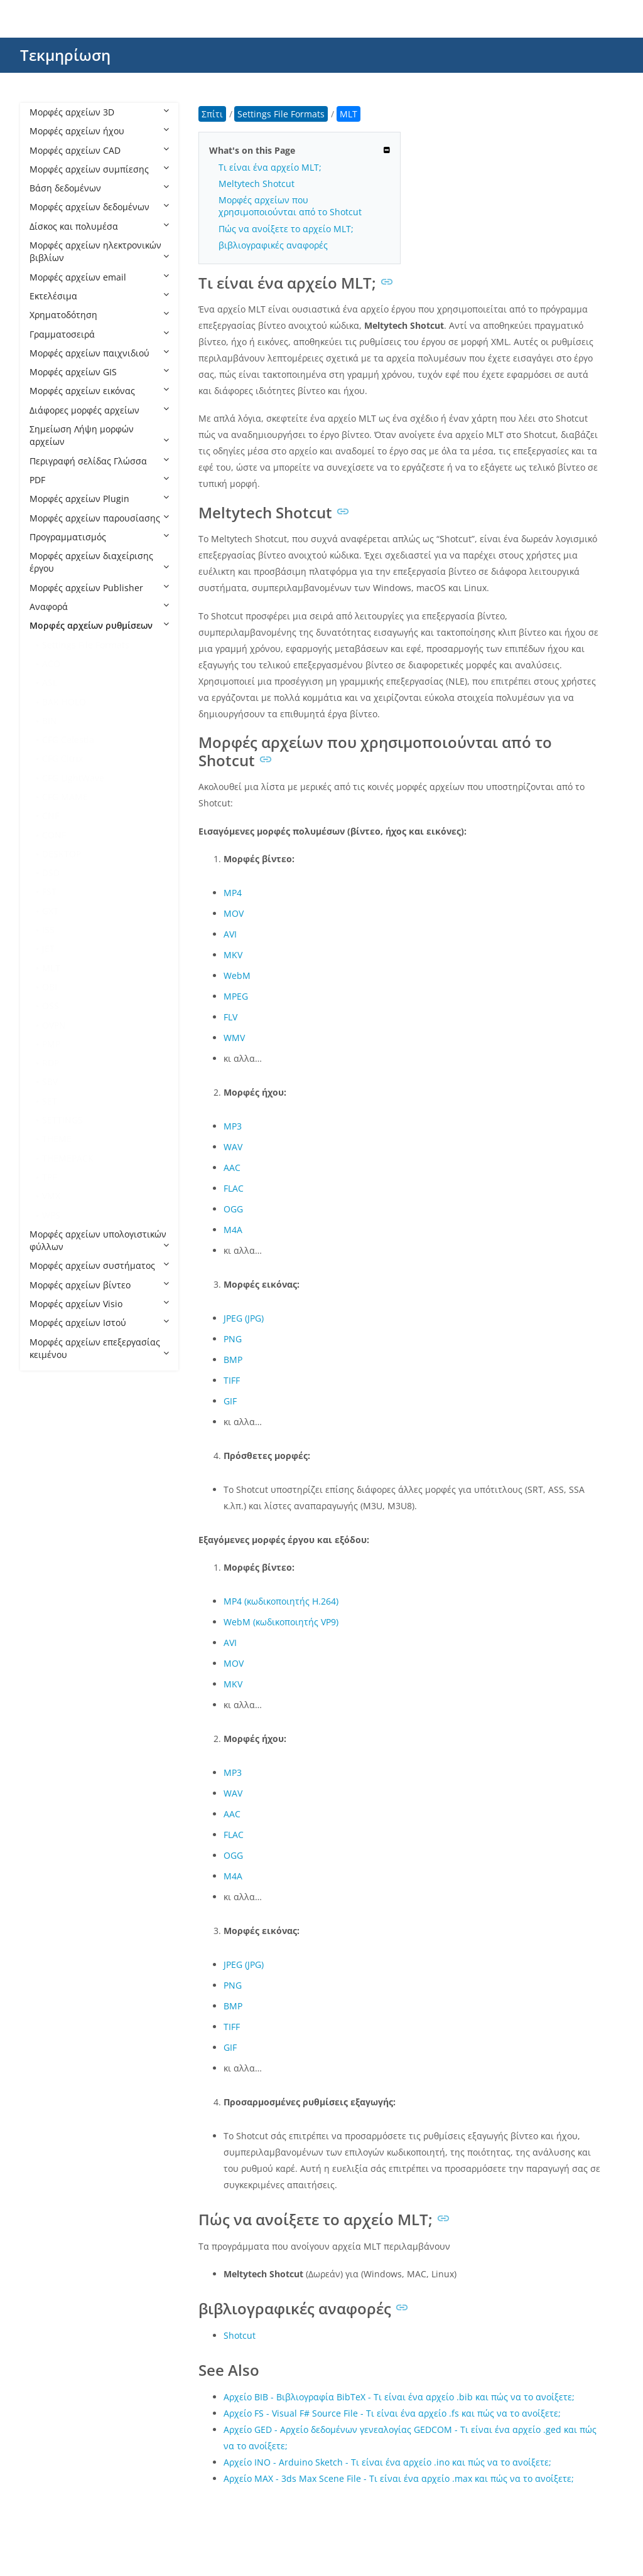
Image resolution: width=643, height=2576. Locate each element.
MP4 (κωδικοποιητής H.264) (281, 1601)
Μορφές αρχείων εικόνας (99, 391)
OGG (233, 1209)
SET (49, 1101)
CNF (50, 815)
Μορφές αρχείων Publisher (99, 588)
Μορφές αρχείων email (99, 277)
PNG (233, 1339)
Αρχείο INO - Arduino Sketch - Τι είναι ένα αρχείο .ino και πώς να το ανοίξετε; (387, 2462)
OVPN (54, 1025)
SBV (50, 1082)
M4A (233, 1230)
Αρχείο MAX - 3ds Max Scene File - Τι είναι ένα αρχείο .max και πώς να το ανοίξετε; (399, 2478)
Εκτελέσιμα (99, 296)
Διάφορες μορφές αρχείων (99, 410)
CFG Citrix (62, 758)
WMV (234, 1038)
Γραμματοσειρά (99, 334)
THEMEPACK (68, 1158)
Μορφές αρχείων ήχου (99, 131)
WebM (237, 975)
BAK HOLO (64, 702)
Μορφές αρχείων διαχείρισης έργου (99, 562)
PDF (99, 480)
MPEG (236, 996)
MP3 (233, 1126)
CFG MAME (65, 797)
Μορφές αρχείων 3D (99, 112)
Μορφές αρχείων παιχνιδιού (99, 353)
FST (49, 891)
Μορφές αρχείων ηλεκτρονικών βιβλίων (99, 251)
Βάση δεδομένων (99, 188)
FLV (230, 1017)
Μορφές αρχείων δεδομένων (99, 207)
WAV (233, 1147)
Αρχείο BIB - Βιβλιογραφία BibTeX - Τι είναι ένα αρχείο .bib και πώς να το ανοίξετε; (399, 2397)
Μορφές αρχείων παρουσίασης (99, 518)
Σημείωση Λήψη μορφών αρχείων (99, 435)
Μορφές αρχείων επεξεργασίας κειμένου (99, 1348)
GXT (50, 911)
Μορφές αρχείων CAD (99, 150)
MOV (234, 913)
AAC (232, 1167)
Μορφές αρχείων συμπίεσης (99, 169)
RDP (50, 1063)
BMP (233, 1359)
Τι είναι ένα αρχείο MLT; (270, 167)
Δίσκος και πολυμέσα (99, 226)
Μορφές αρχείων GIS (99, 372)
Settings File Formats (85, 645)
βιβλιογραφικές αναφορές (273, 245)
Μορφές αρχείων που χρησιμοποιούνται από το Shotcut (290, 206)
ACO (51, 664)
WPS (51, 1215)
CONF (54, 835)
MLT (51, 968)
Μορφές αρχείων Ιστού (99, 1322)
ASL (49, 682)
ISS (48, 930)
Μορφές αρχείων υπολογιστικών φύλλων (99, 1240)
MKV (233, 955)
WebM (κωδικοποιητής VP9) (281, 1622)
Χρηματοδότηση (99, 315)
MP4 (233, 893)
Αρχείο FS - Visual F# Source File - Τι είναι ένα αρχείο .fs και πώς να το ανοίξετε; (392, 2413)
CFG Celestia (68, 740)
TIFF (232, 1380)
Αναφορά (99, 606)
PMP (51, 1044)
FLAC (234, 1188)
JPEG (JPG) (244, 1318)
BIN (49, 721)
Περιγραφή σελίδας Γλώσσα (99, 461)
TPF (49, 1177)
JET (48, 948)
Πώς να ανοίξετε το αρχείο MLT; (286, 229)
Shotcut (240, 2335)
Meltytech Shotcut (256, 184)
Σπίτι (212, 114)
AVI (230, 934)
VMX (51, 1196)
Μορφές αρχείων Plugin (99, 499)
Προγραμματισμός (99, 537)
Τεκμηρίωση (65, 55)
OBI (49, 987)
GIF (230, 1401)
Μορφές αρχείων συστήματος (99, 1265)
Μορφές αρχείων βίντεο (99, 1285)
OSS (50, 1006)
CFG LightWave (73, 778)
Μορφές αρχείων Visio (99, 1304)
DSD (51, 873)
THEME (57, 1139)
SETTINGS (62, 1120)
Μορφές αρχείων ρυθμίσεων (99, 625)
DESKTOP (61, 854)
